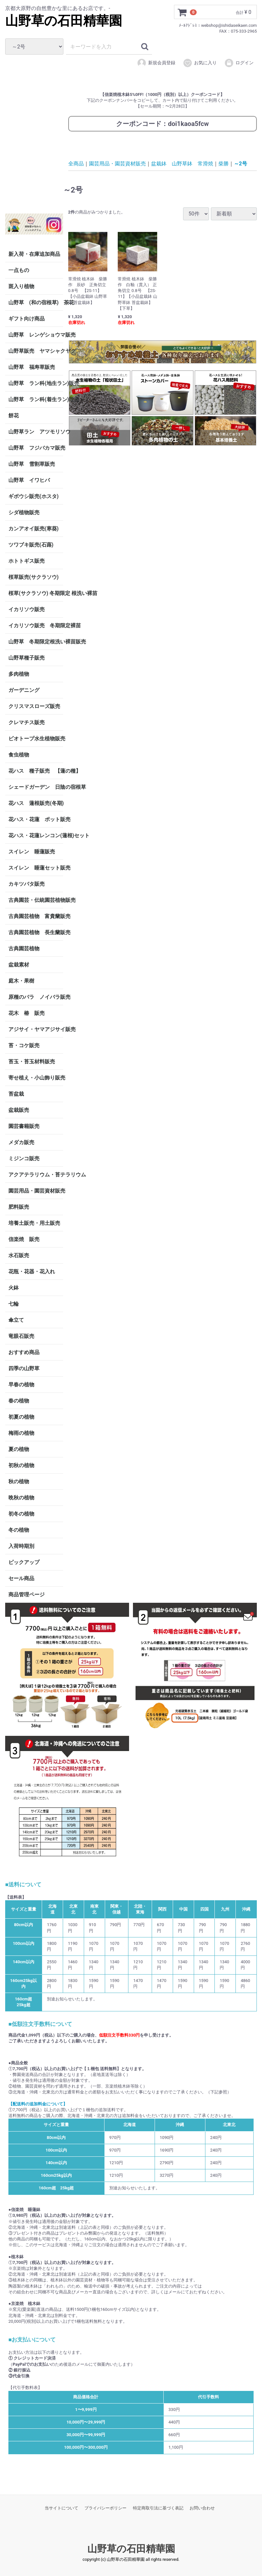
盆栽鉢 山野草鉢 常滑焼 (182, 164)
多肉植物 (18, 674)
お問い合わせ (202, 2508)
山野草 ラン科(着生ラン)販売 (35, 399)
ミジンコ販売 (23, 1158)
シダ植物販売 (23, 512)
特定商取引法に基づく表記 (158, 2508)
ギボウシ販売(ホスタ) (33, 496)
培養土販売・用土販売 (34, 1223)
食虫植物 (18, 755)
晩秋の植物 (21, 1498)
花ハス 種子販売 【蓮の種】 (35, 771)
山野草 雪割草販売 (31, 464)
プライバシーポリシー (105, 2508)
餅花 (13, 415)
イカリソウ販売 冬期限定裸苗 (35, 625)
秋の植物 (18, 1481)
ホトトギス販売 (26, 561)
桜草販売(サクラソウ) (33, 577)
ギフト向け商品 (26, 319)
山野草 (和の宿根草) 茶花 (35, 302)
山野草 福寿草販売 (31, 367)
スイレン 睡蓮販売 (31, 852)
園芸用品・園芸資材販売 (35, 1191)
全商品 (76, 164)
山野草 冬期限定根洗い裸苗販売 (35, 642)
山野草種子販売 (26, 658)
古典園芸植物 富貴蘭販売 (35, 916)
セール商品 (21, 1578)
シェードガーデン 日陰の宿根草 (35, 787)
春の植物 (18, 1401)
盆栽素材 (18, 965)
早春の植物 (21, 1385)
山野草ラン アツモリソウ (35, 432)
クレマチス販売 (26, 722)
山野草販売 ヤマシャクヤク (35, 351)
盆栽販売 (18, 1110)
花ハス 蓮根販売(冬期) (35, 803)
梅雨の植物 (21, 1433)
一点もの (18, 270)
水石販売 (18, 1255)
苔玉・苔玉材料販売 (31, 1062)
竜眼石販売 (21, 1336)
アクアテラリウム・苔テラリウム (35, 1175)
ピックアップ (23, 1562)
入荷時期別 (21, 1546)
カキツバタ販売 (26, 884)
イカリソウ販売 (26, 609)
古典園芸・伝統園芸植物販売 (35, 900)
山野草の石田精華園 (63, 20)
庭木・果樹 (21, 981)
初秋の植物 (21, 1465)
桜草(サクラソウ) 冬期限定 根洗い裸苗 (35, 593)
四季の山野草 (23, 1368)
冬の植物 (18, 1530)
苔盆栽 (16, 1094)
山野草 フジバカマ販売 (35, 448)
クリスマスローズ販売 (34, 706)
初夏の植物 (21, 1417)
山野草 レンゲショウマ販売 (35, 335)
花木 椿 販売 (26, 1013)
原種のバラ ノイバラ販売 (35, 997)
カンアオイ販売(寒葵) (33, 529)
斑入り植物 (21, 286)
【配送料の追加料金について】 (37, 2103)
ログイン (239, 63)
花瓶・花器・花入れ (31, 1271)
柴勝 (223, 164)
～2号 (240, 164)
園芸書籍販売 (23, 1126)
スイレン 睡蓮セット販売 (35, 868)
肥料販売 (18, 1207)
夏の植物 (18, 1449)
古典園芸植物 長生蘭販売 (35, 932)
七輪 (13, 1304)
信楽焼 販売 (23, 1239)
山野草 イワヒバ (29, 480)
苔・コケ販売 (23, 1045)
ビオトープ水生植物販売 (35, 738)
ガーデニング (26, 690)
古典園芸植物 (23, 948)
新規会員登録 (156, 63)
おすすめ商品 (23, 1352)
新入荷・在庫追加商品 (34, 254)
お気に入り (200, 63)
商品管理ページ (26, 1594)
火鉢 (13, 1288)
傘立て (16, 1320)
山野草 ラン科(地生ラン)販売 (35, 383)
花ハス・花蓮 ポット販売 (35, 819)
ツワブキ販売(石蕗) (30, 545)
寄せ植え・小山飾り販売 (35, 1078)
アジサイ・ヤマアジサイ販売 (35, 1029)
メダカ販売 (21, 1142)
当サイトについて (61, 2508)
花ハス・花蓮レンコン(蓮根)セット (35, 835)
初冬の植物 (21, 1514)
